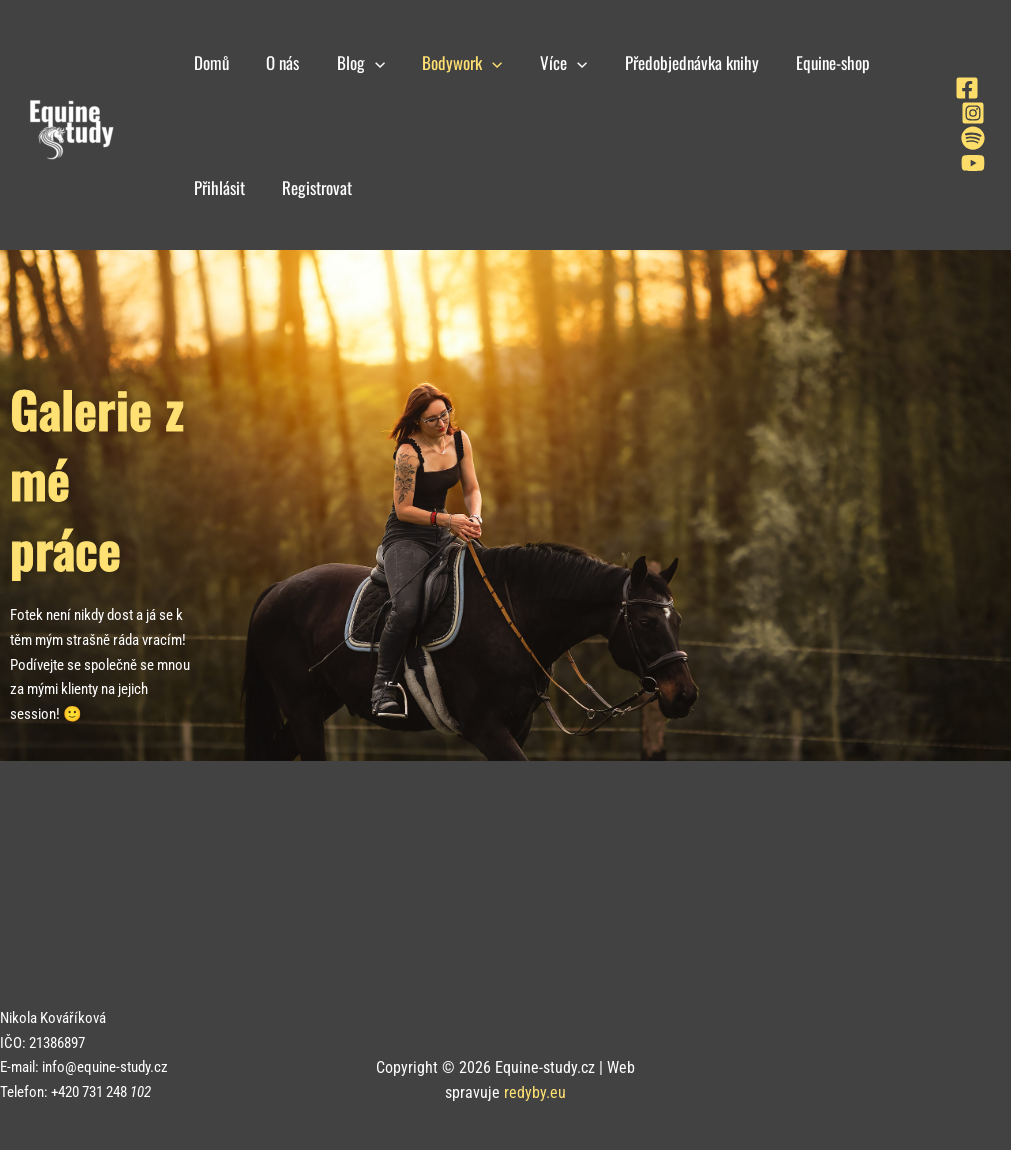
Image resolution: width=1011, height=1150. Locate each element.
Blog (352, 62)
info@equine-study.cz (105, 1067)
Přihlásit (217, 187)
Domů (209, 62)
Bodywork (450, 62)
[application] (366, 62)
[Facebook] (967, 88)
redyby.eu (535, 1092)
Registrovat (312, 187)
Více (547, 62)
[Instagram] (973, 113)
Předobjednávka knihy (673, 62)
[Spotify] (973, 138)
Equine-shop (811, 62)
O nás (277, 62)
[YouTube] (973, 163)
